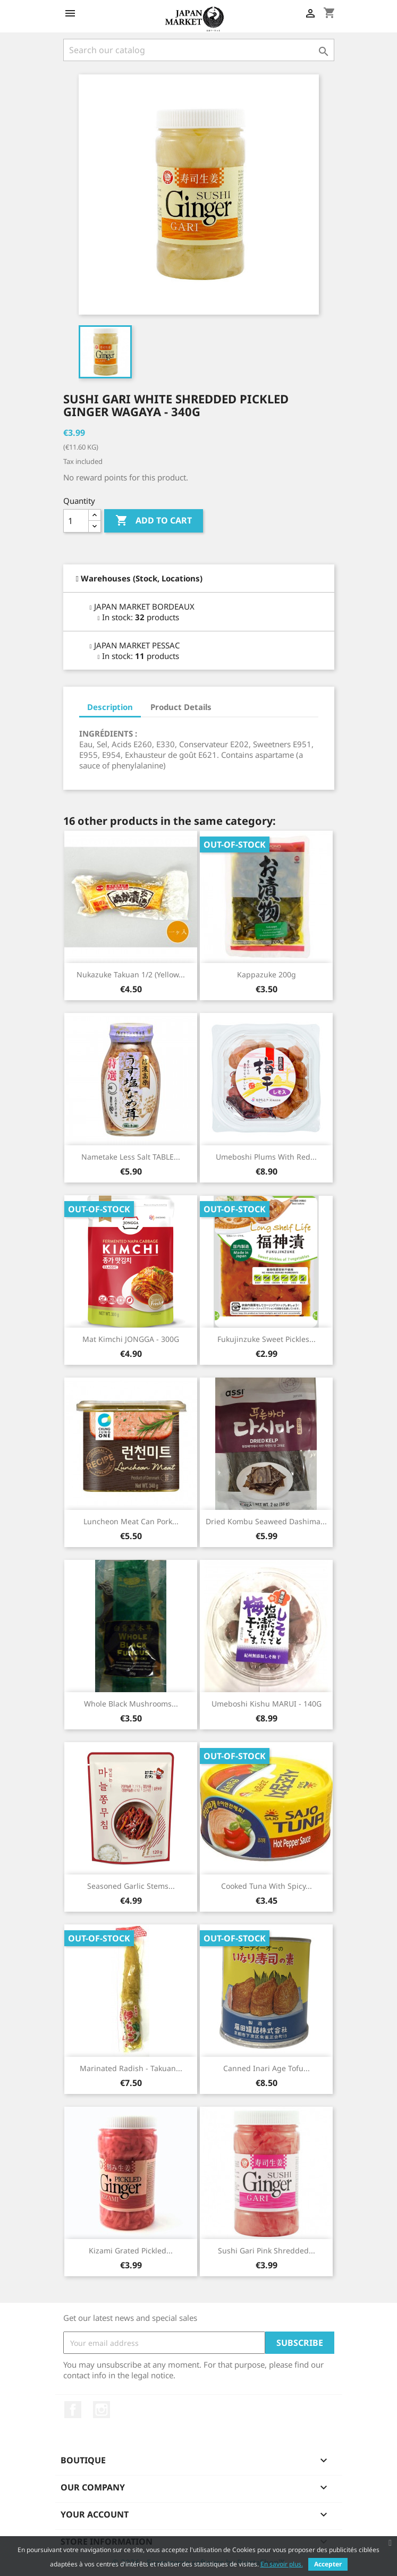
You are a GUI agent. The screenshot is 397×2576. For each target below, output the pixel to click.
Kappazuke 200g (266, 974)
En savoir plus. (281, 2564)
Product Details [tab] (181, 707)
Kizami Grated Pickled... (131, 2250)
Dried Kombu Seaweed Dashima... (266, 1521)
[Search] (198, 50)
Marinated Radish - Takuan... (131, 2068)
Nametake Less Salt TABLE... (130, 1157)
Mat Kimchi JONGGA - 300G (130, 1339)
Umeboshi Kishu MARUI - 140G (267, 1704)
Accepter (328, 2564)
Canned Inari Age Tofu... (266, 2068)
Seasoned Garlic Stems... (131, 1886)
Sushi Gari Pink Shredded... (266, 2250)
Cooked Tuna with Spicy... (266, 1886)
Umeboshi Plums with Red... (266, 1157)
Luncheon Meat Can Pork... (131, 1521)
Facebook (72, 2409)
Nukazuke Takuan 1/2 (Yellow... (131, 974)
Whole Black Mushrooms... (131, 1704)
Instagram (101, 2409)
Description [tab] (110, 707)
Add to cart (153, 521)
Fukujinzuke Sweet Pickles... (266, 1339)
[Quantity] (76, 521)
